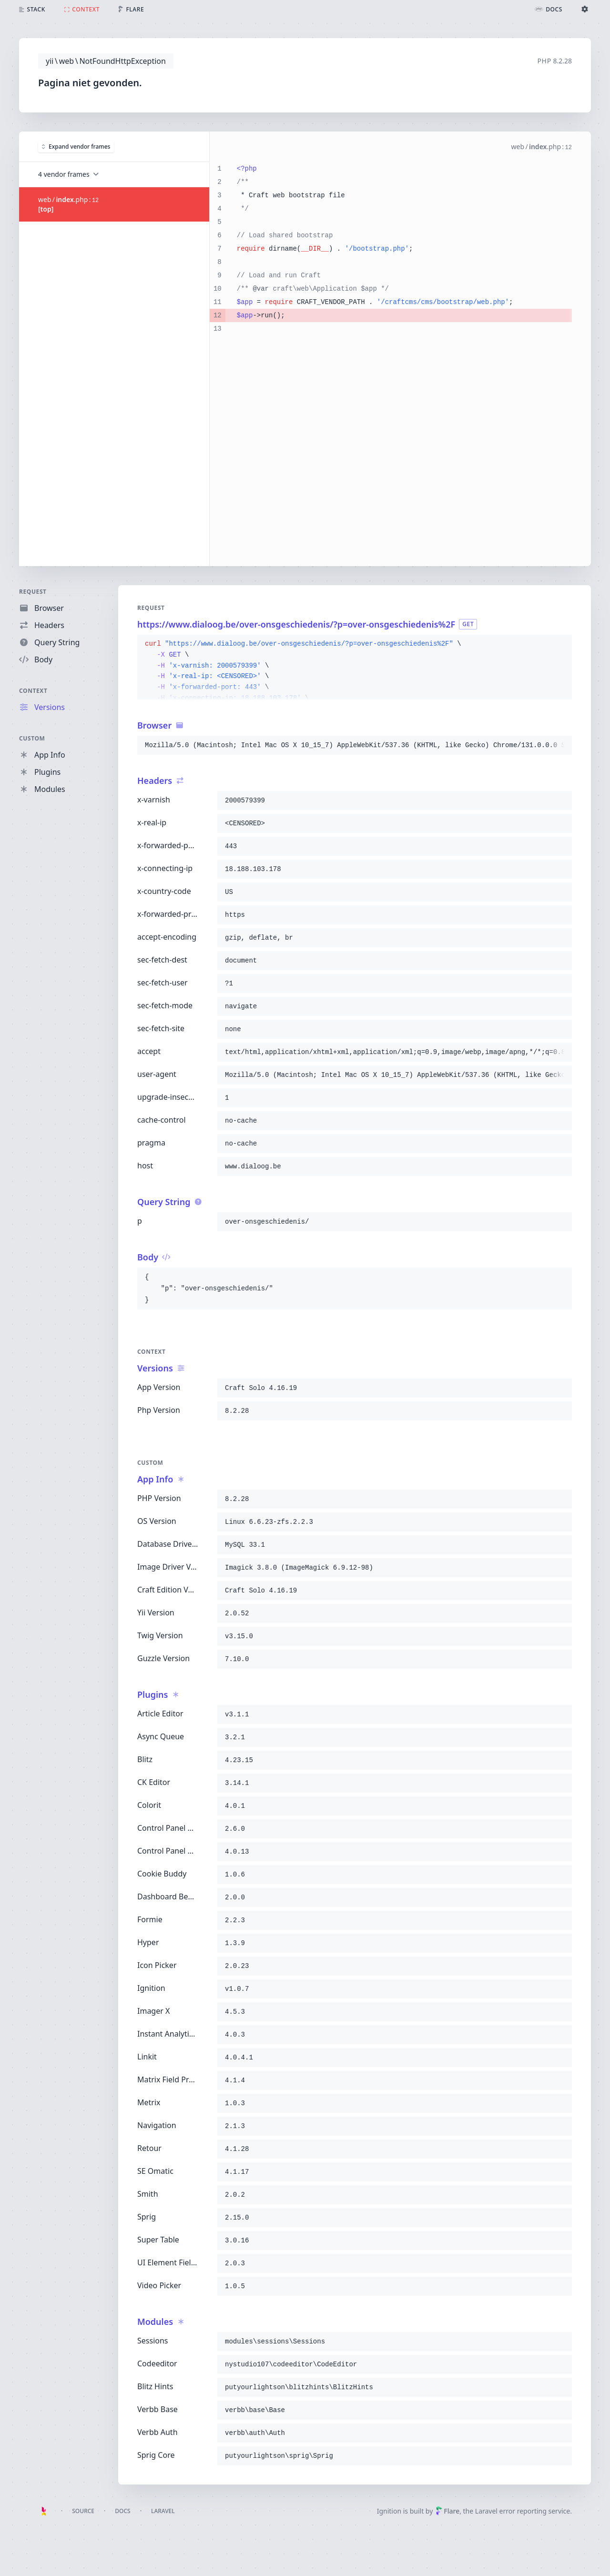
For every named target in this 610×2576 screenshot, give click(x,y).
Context (33, 691)
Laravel (163, 2511)
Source (83, 2511)
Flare (447, 2510)
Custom (32, 738)
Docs (122, 2511)
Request (33, 592)
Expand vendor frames (76, 146)
